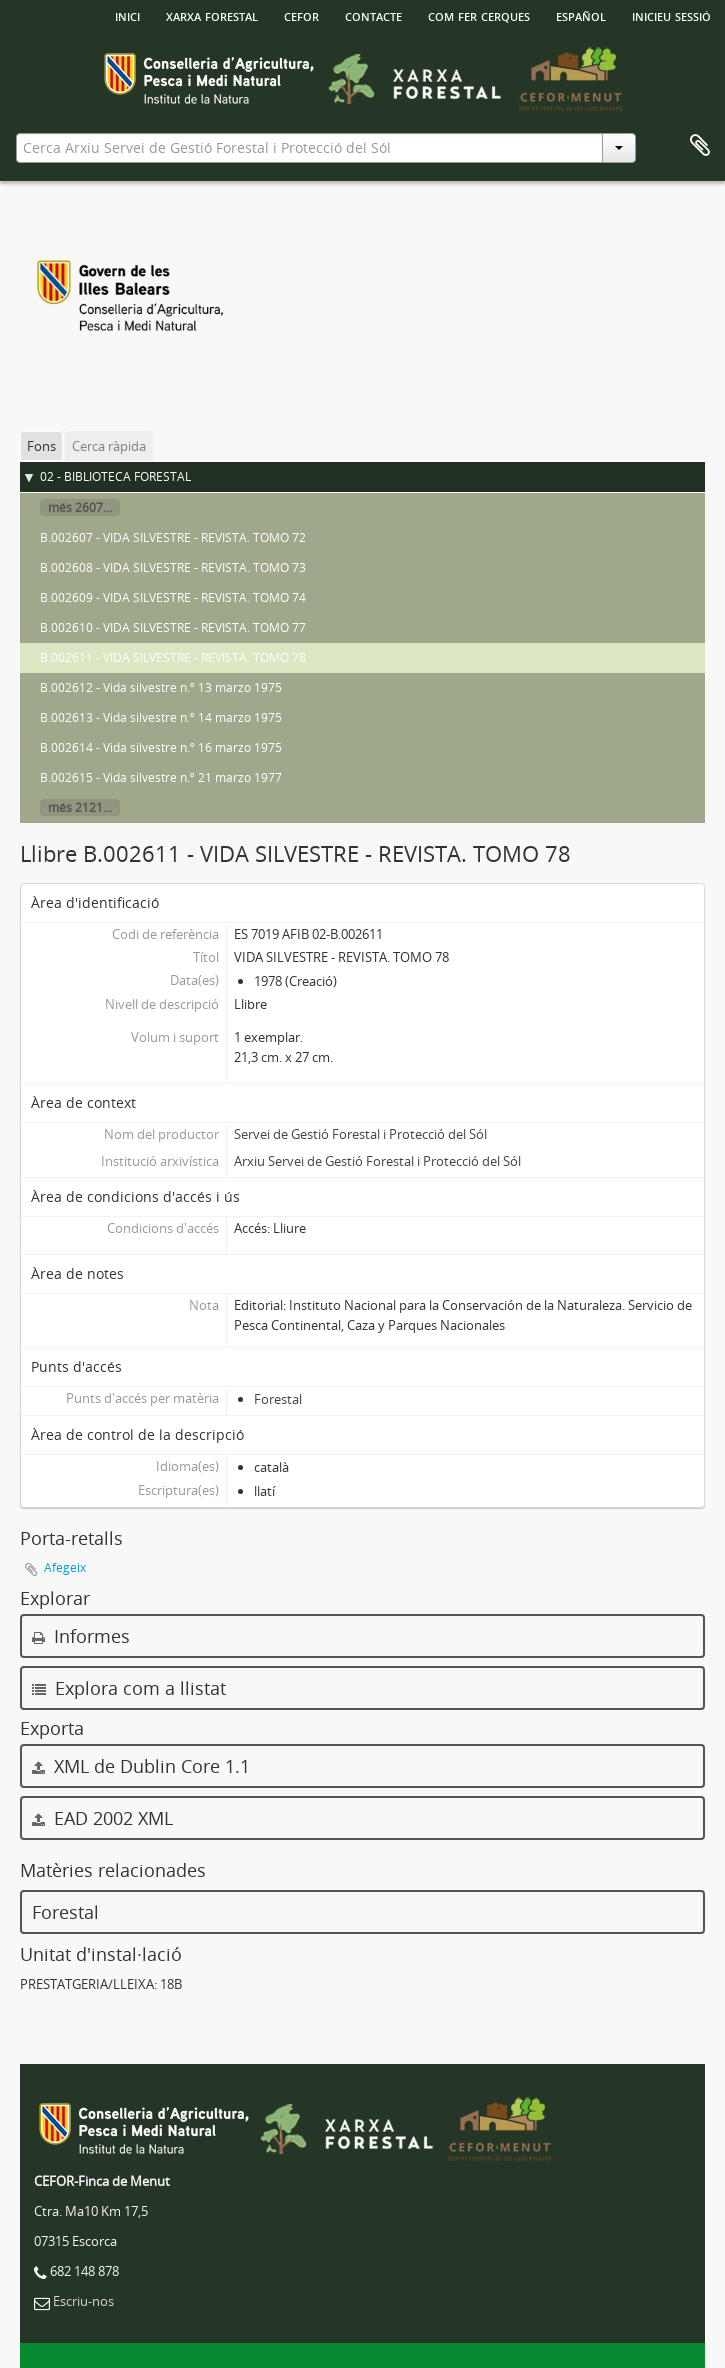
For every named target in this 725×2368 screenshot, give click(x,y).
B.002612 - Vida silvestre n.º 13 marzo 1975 (161, 687)
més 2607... (80, 507)
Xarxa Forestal (212, 15)
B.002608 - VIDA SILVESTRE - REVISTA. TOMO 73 (173, 567)
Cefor (301, 15)
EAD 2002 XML (102, 1818)
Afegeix (65, 1567)
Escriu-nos (83, 2301)
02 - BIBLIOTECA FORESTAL (115, 476)
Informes (81, 1636)
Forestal (278, 1399)
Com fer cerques (479, 15)
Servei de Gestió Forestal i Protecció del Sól (360, 1134)
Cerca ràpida (109, 446)
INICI (127, 15)
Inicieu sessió (671, 15)
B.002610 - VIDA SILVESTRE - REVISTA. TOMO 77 (173, 627)
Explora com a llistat (129, 1688)
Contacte (373, 15)
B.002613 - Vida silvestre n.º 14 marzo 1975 (161, 717)
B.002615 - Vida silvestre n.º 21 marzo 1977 (161, 777)
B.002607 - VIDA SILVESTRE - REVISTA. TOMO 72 (173, 537)
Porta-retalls (700, 146)
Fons (41, 446)
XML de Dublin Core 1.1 (141, 1766)
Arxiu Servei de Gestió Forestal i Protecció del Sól (377, 1161)
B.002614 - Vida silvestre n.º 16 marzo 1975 (161, 747)
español (581, 15)
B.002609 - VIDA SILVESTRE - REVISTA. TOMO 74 (173, 597)
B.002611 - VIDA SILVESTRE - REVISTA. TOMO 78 (173, 657)
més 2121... (80, 807)
